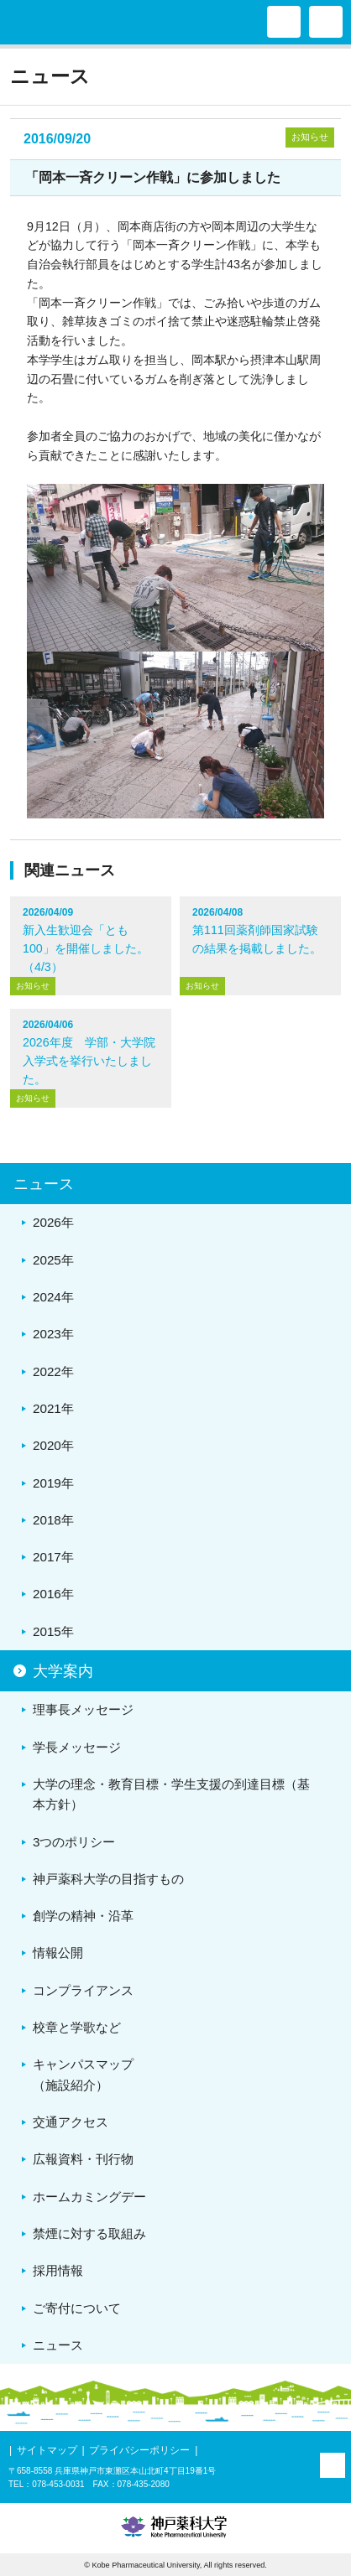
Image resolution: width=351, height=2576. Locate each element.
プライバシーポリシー (139, 2450)
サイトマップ (47, 2450)
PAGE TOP (332, 2465)
